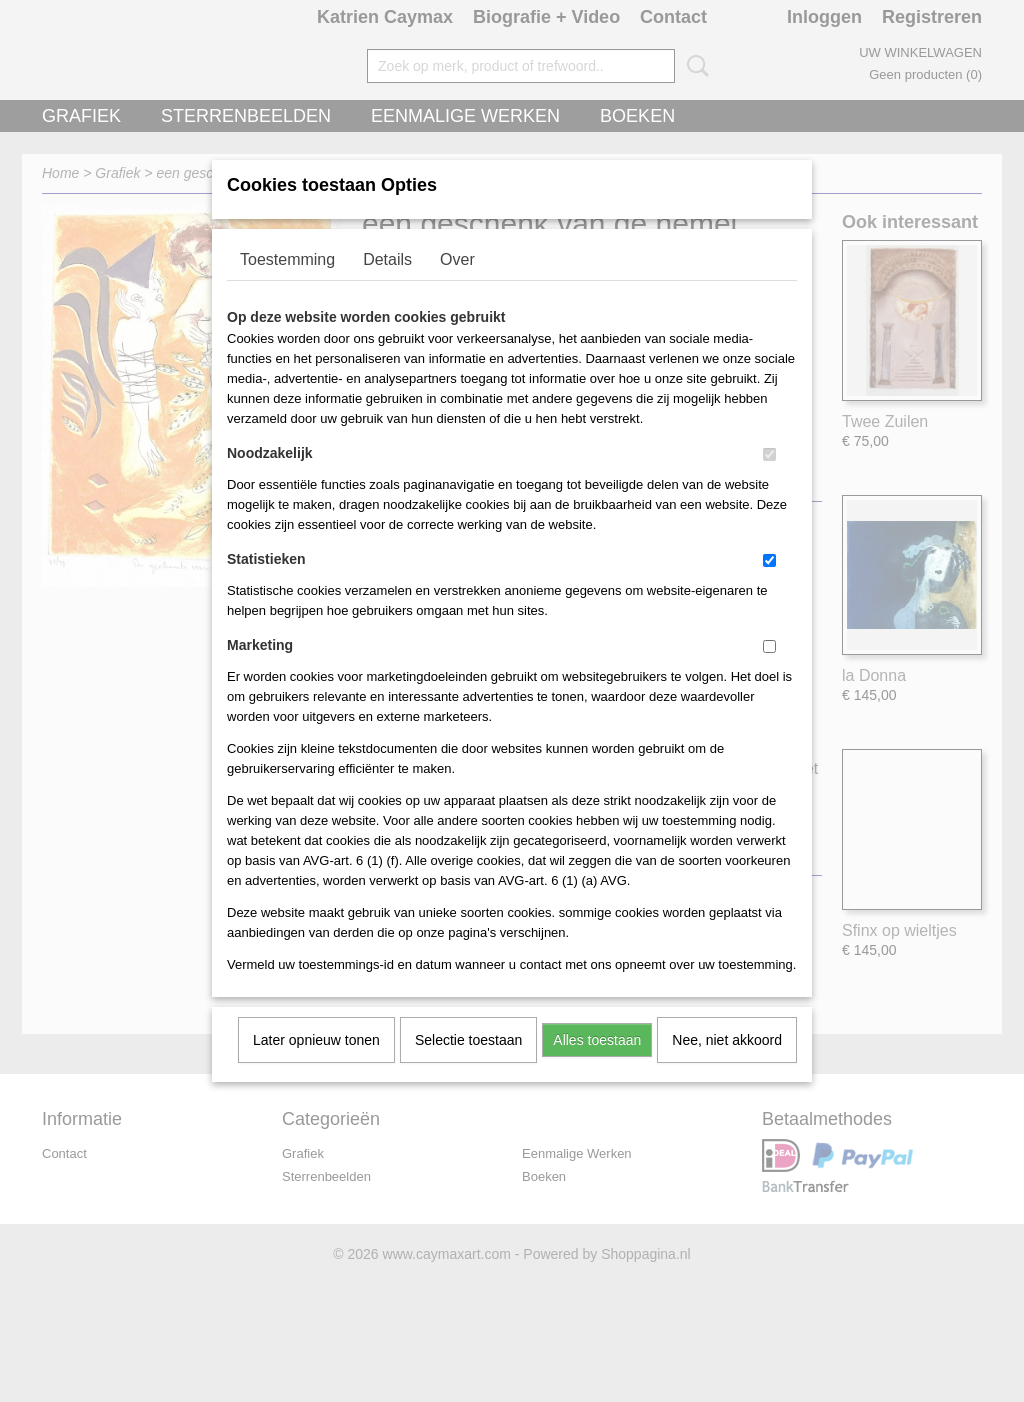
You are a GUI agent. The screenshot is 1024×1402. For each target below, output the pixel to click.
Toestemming (287, 285)
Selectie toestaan (468, 1066)
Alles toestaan (597, 1066)
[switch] (769, 480)
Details (387, 285)
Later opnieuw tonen (316, 1066)
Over (457, 285)
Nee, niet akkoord (727, 1066)
